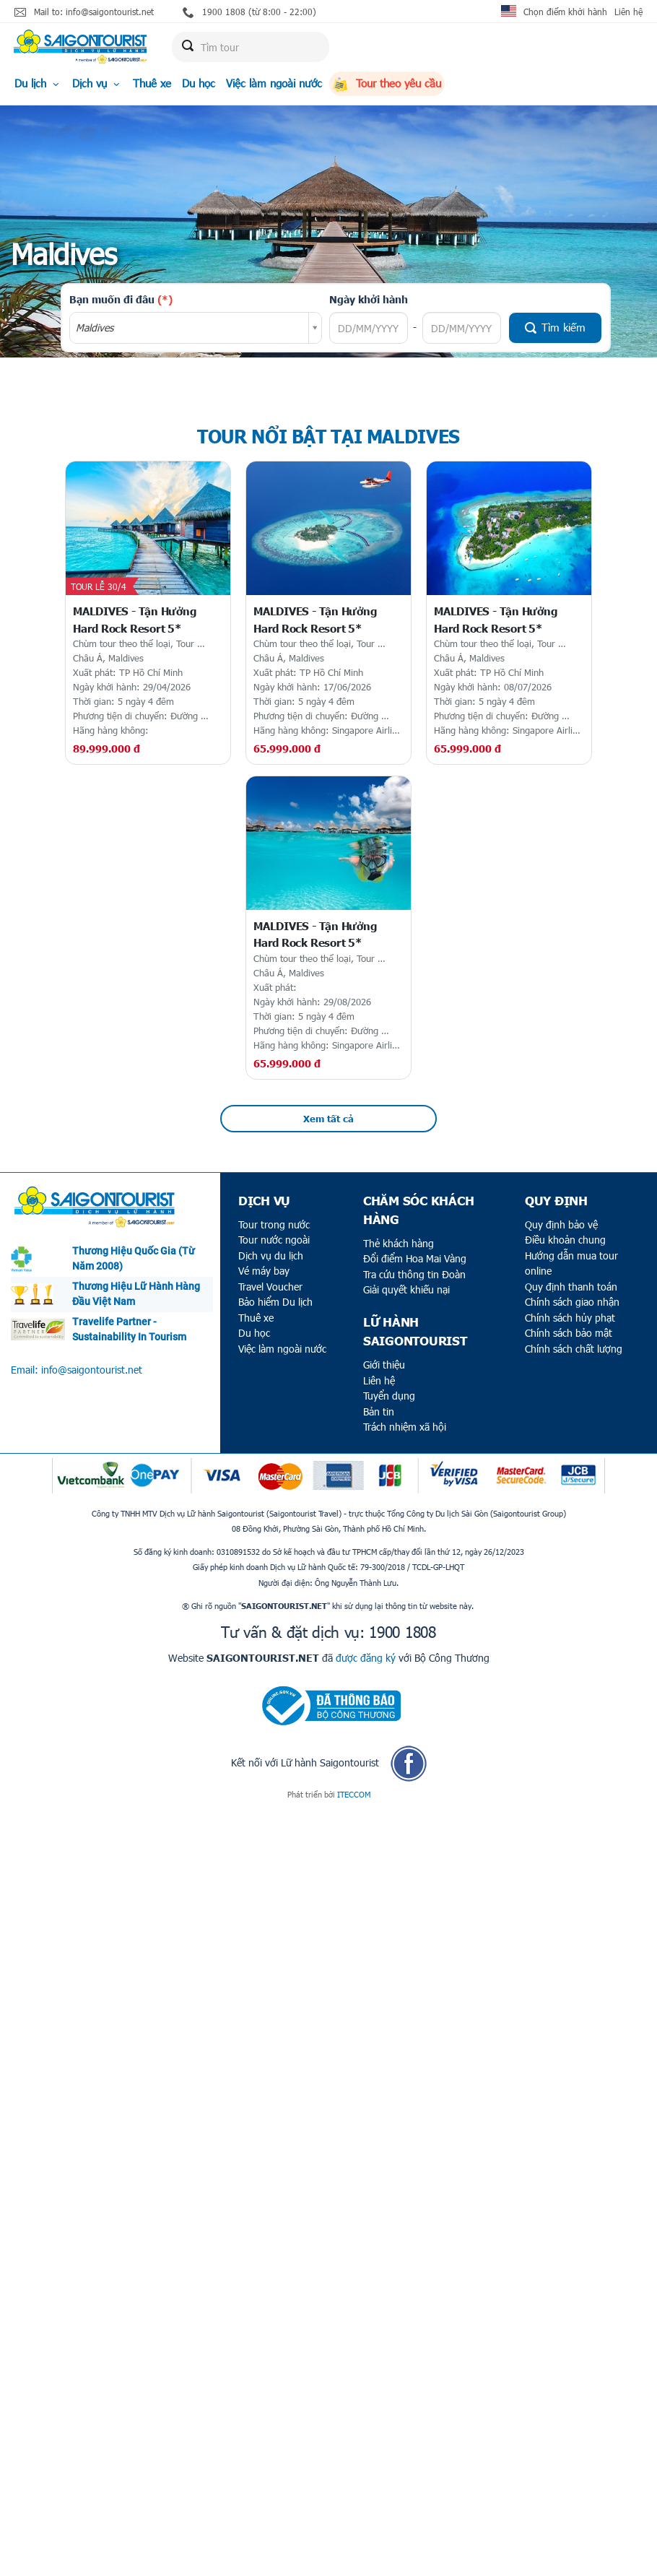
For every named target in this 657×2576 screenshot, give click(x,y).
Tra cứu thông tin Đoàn (414, 1274)
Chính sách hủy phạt (570, 1317)
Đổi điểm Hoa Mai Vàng (414, 1258)
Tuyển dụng (389, 1395)
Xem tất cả (328, 1118)
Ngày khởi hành (368, 298)
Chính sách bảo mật (568, 1333)
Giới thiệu (384, 1364)
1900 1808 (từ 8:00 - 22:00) (249, 12)
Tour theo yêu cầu (387, 84)
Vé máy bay (264, 1271)
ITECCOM (353, 1794)
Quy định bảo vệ (561, 1224)
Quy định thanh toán (571, 1286)
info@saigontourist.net (91, 1369)
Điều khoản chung (565, 1239)
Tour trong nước (274, 1224)
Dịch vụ (97, 83)
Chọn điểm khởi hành (565, 11)
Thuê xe (152, 83)
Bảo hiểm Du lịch (275, 1302)
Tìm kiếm (555, 327)
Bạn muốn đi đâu (121, 298)
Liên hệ (628, 11)
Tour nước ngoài (274, 1239)
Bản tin (378, 1411)
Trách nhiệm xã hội (404, 1427)
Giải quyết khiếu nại (406, 1289)
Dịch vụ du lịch (270, 1255)
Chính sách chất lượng (573, 1349)
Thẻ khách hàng (398, 1243)
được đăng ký (366, 1658)
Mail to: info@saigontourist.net (84, 12)
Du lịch (37, 83)
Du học (198, 83)
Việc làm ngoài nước (274, 83)
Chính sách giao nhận (572, 1302)
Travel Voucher (270, 1286)
